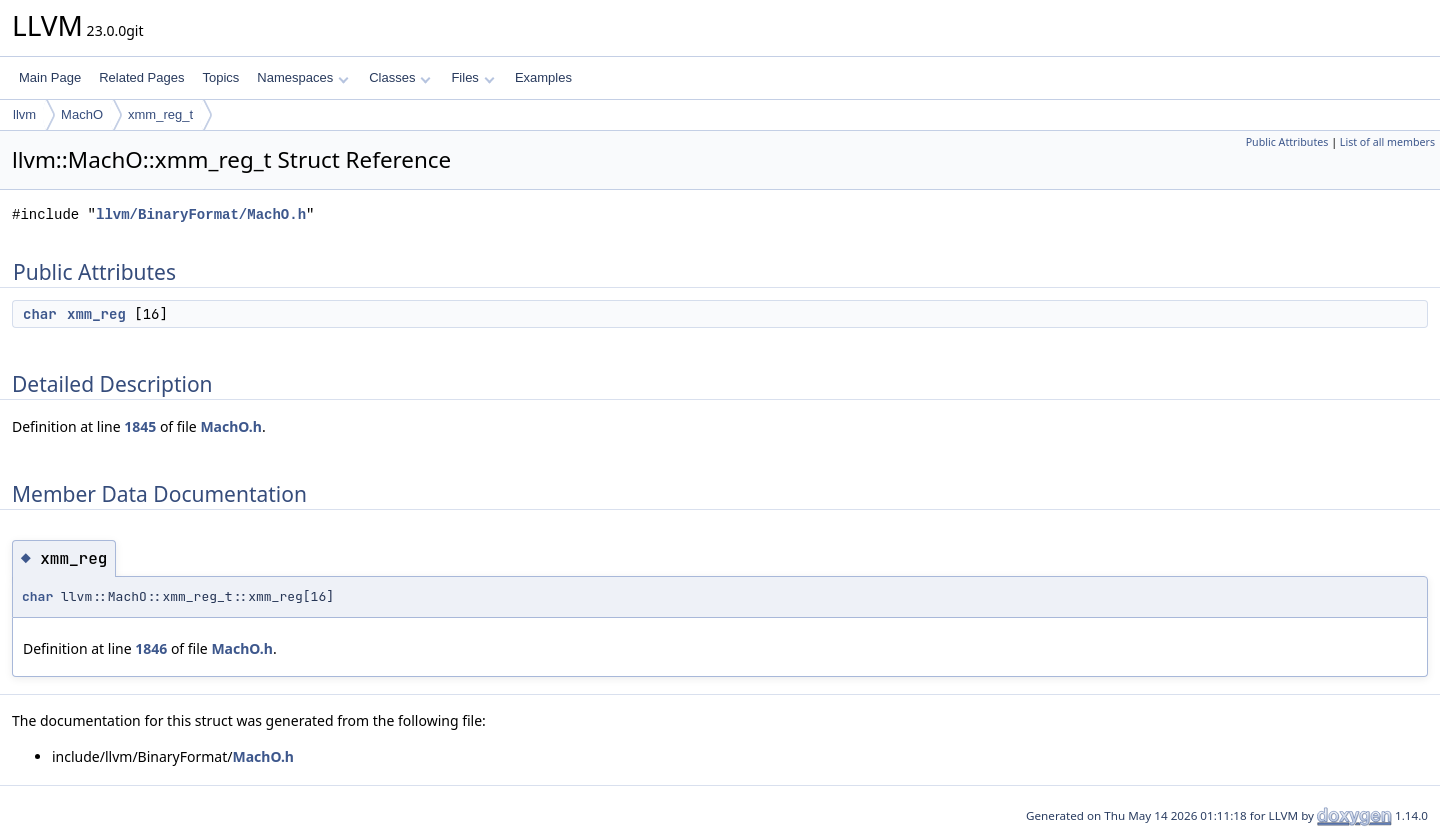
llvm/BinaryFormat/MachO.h (201, 214)
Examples (543, 77)
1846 (151, 648)
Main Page (50, 77)
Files (472, 77)
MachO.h (230, 426)
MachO (82, 114)
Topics (220, 77)
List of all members (1387, 142)
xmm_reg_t (160, 114)
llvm (24, 114)
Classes (400, 77)
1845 (140, 426)
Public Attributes (1287, 142)
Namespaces (302, 77)
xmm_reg (96, 314)
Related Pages (141, 77)
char (40, 314)
